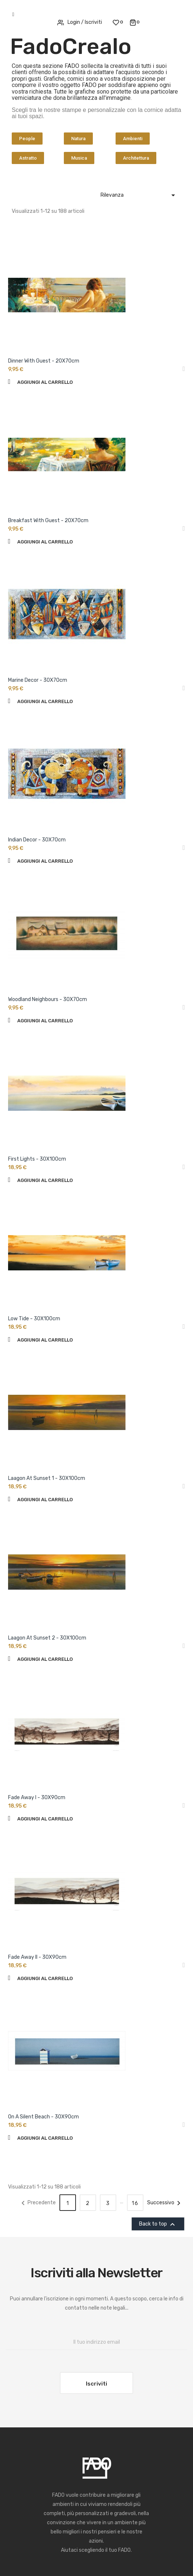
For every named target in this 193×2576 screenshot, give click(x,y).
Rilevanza (139, 195)
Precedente (37, 2203)
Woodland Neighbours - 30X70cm (47, 999)
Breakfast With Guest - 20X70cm (48, 520)
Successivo (165, 2203)
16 (135, 2203)
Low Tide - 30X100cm (34, 1319)
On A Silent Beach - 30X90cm (43, 2117)
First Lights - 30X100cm (37, 1159)
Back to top (158, 2224)
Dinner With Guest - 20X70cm (43, 361)
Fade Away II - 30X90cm (37, 1957)
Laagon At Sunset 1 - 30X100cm (46, 1478)
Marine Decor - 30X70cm (37, 680)
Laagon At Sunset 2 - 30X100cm (47, 1638)
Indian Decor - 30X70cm (37, 840)
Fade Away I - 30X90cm (36, 1797)
